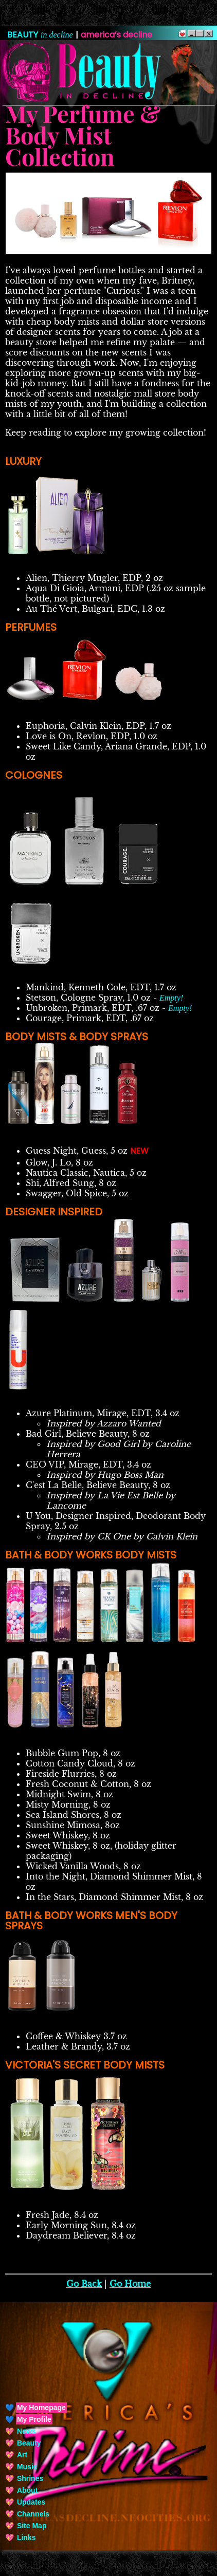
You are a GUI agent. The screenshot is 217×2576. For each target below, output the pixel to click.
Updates (31, 2502)
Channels (33, 2514)
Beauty (29, 2443)
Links (26, 2537)
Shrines (30, 2478)
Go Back (84, 2284)
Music (27, 2466)
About (27, 2490)
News (26, 2431)
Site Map (32, 2526)
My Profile (34, 2419)
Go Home (130, 2284)
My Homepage (41, 2407)
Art (22, 2455)
